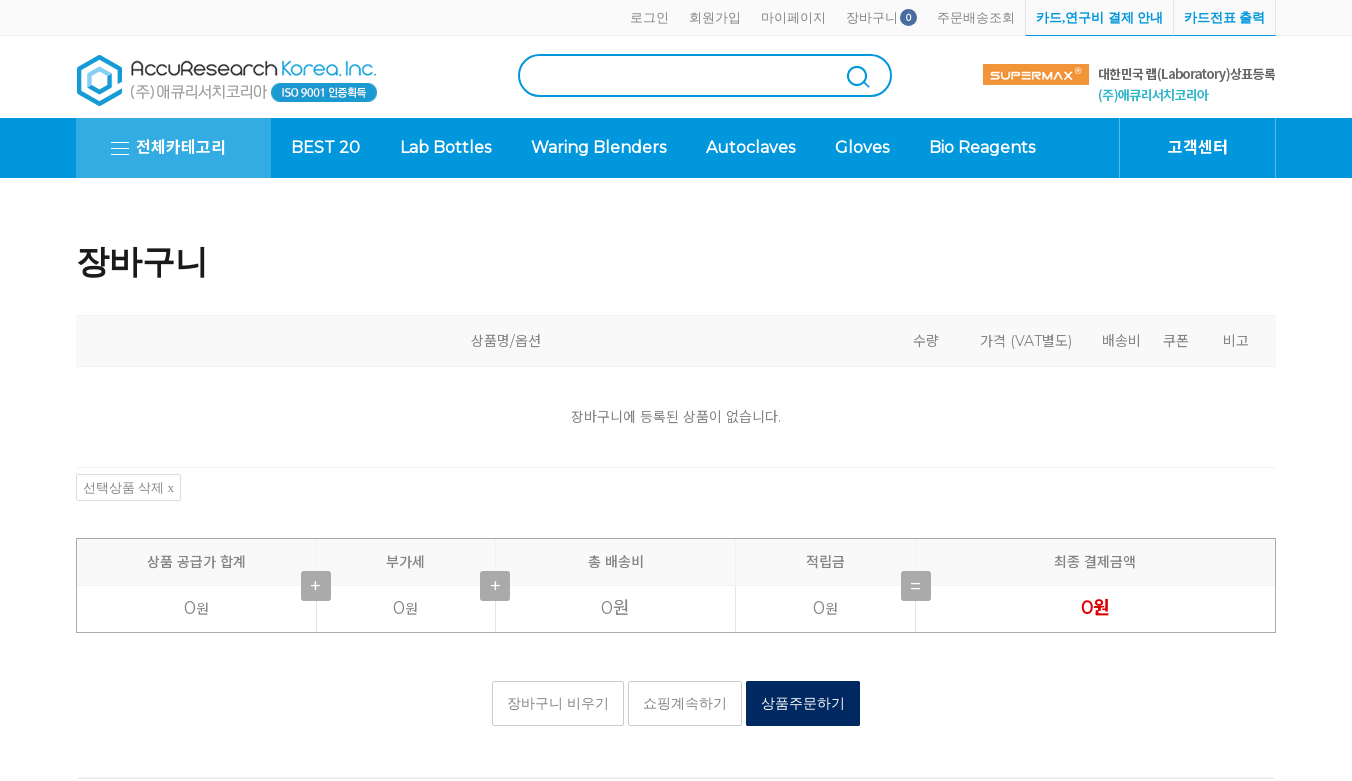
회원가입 (715, 17)
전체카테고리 (181, 147)
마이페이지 (793, 17)
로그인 (649, 17)
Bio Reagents (982, 147)
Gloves (862, 147)
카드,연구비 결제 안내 (1099, 17)
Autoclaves (750, 147)
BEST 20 (325, 147)
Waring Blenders (598, 147)
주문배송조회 (976, 17)
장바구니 (872, 17)
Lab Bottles (445, 147)
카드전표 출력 (1224, 17)
